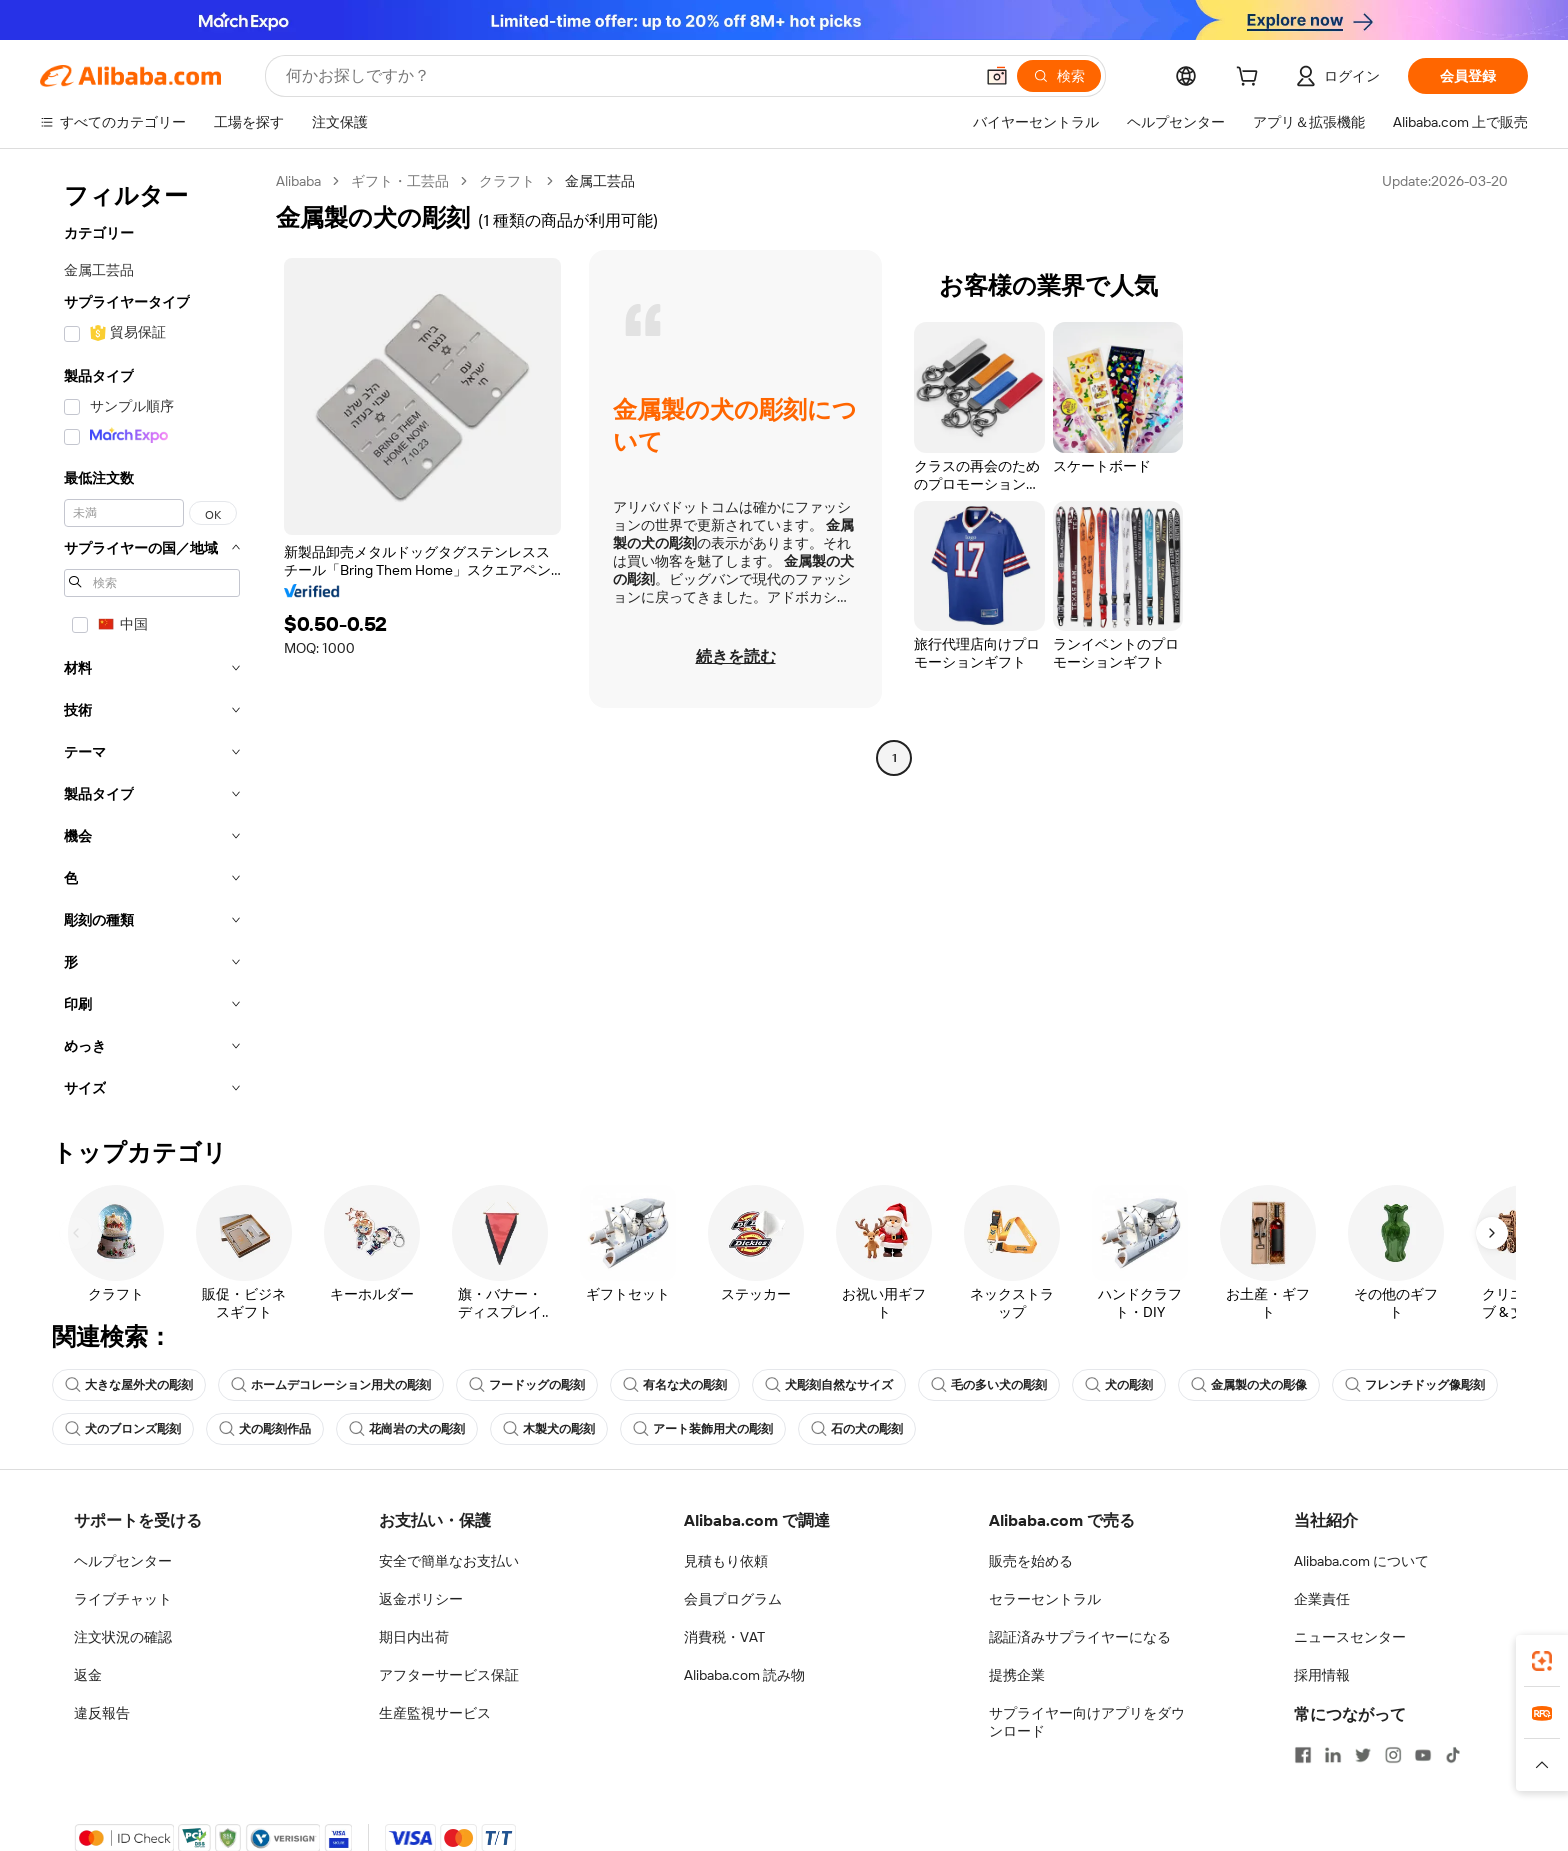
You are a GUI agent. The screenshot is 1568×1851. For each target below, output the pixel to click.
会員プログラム (733, 1599)
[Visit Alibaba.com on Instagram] (1393, 1755)
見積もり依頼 (726, 1561)
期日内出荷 (414, 1637)
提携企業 (1017, 1675)
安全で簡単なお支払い (449, 1561)
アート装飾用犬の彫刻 (703, 1429)
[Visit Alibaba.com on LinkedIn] (1333, 1755)
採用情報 (1322, 1675)
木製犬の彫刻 (549, 1429)
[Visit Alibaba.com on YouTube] (1423, 1755)
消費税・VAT (724, 1637)
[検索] (1059, 76)
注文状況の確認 (123, 1637)
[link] (1542, 1661)
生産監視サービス (435, 1713)
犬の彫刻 (1119, 1385)
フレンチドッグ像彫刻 (1415, 1385)
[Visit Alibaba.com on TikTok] (1453, 1755)
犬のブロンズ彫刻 (123, 1429)
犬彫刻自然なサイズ (829, 1385)
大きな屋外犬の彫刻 (129, 1385)
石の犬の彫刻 (857, 1429)
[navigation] (152, 640)
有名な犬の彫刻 (675, 1385)
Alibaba (298, 181)
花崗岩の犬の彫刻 (407, 1429)
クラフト (507, 181)
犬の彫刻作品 (265, 1429)
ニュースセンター (1350, 1637)
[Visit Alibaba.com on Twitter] (1363, 1755)
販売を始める (1031, 1561)
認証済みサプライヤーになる (1080, 1637)
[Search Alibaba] (627, 76)
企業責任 (1322, 1599)
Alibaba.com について (1361, 1561)
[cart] (1251, 79)
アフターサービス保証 (449, 1675)
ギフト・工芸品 (400, 181)
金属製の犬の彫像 (1249, 1385)
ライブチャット (123, 1599)
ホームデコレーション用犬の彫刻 (331, 1385)
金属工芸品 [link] (600, 181)
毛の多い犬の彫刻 (989, 1385)
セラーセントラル (1045, 1599)
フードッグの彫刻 (527, 1385)
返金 (88, 1675)
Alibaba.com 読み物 (744, 1675)
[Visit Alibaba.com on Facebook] (1303, 1755)
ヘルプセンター (123, 1561)
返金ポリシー (421, 1599)
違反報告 (102, 1713)
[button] (997, 76)
